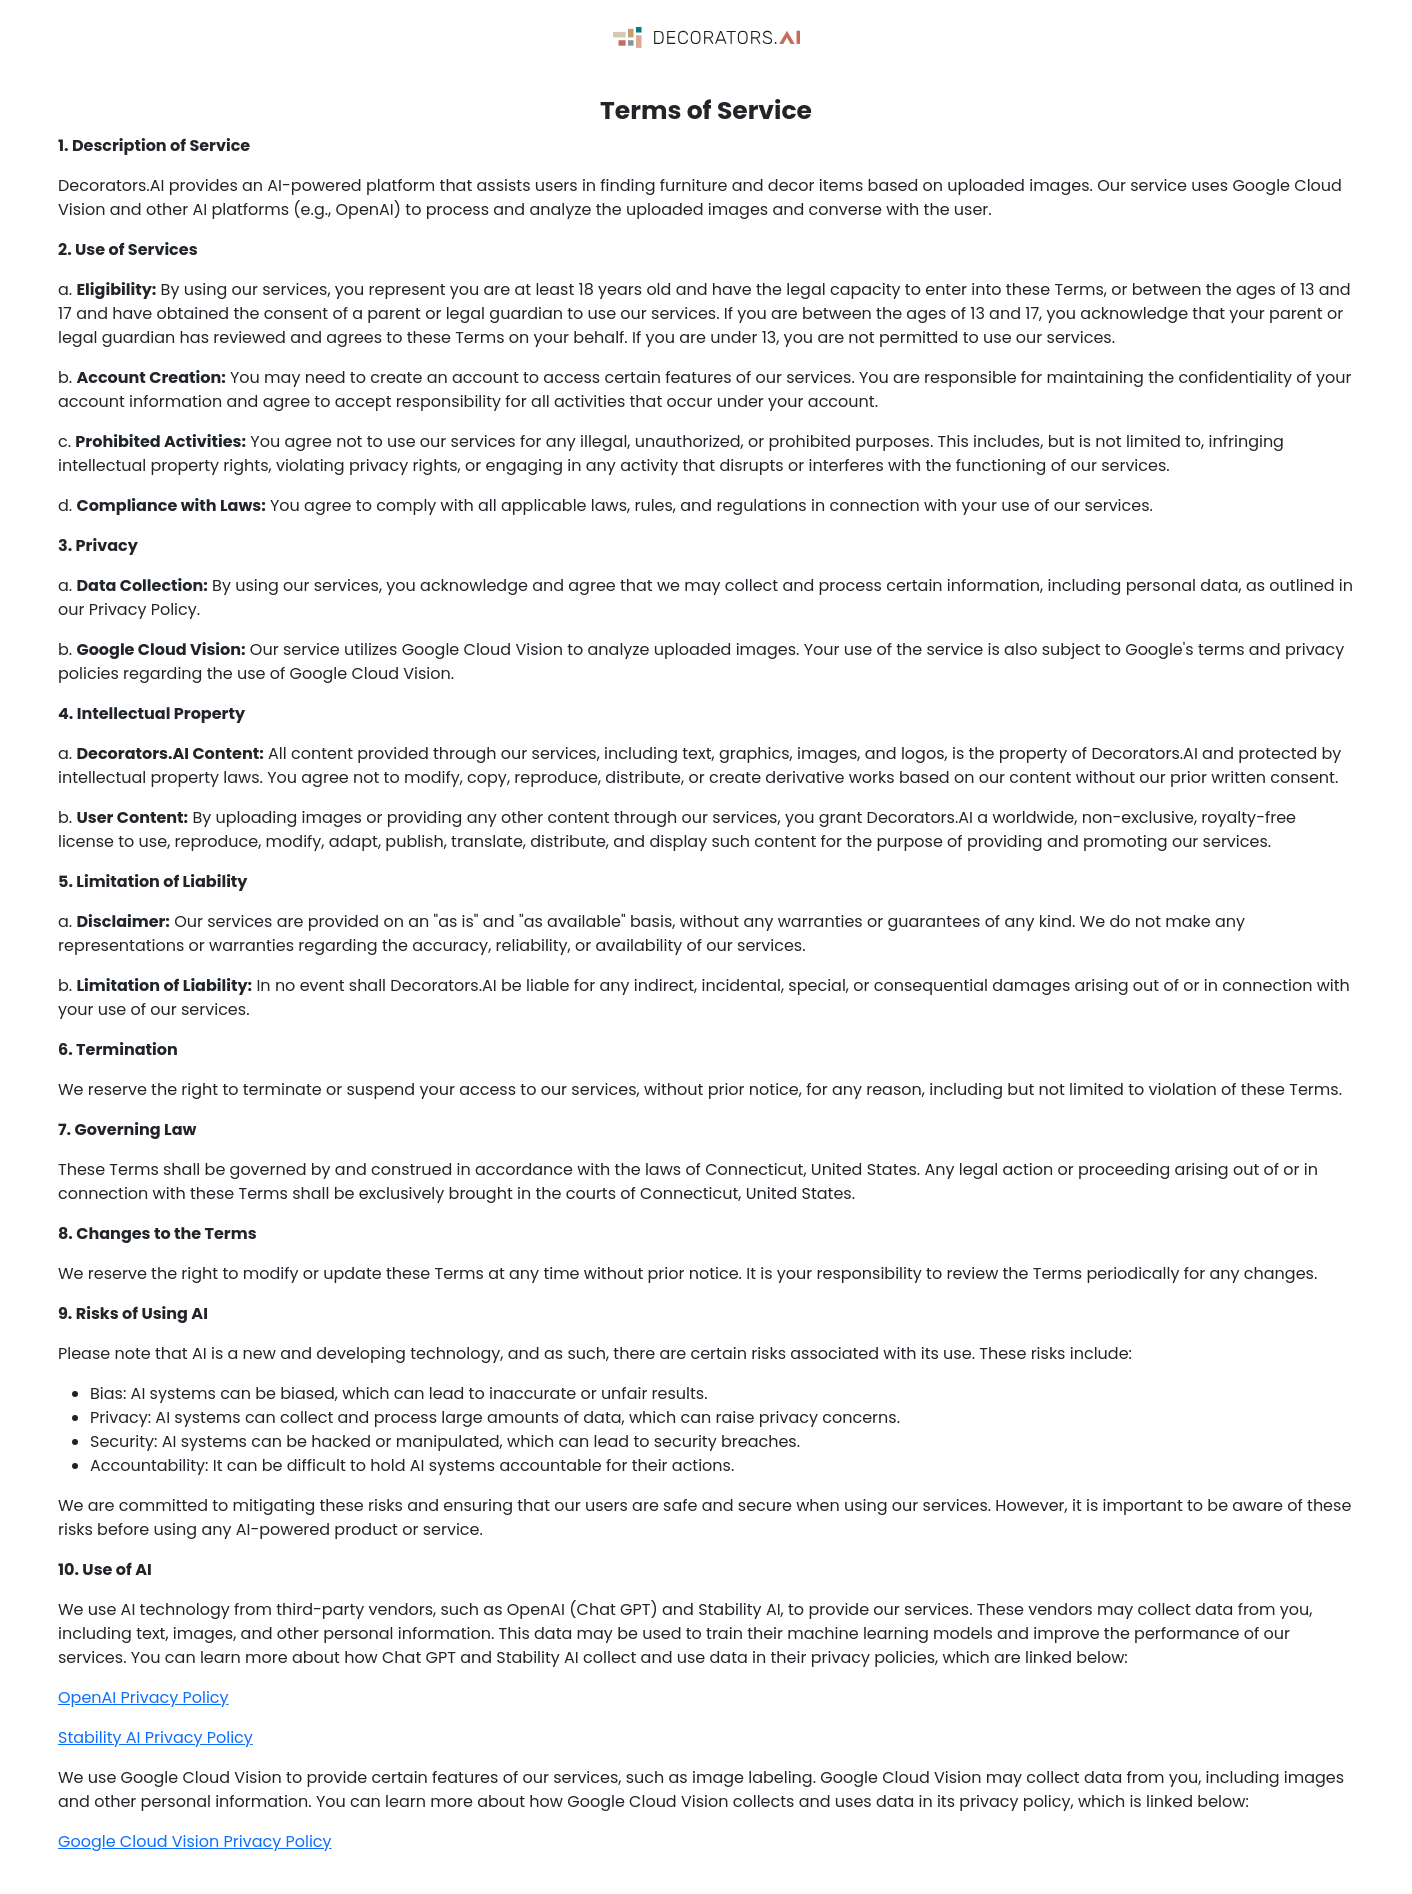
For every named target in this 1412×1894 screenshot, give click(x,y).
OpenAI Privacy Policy (143, 1697)
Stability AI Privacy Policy (155, 1737)
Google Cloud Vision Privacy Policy (195, 1841)
